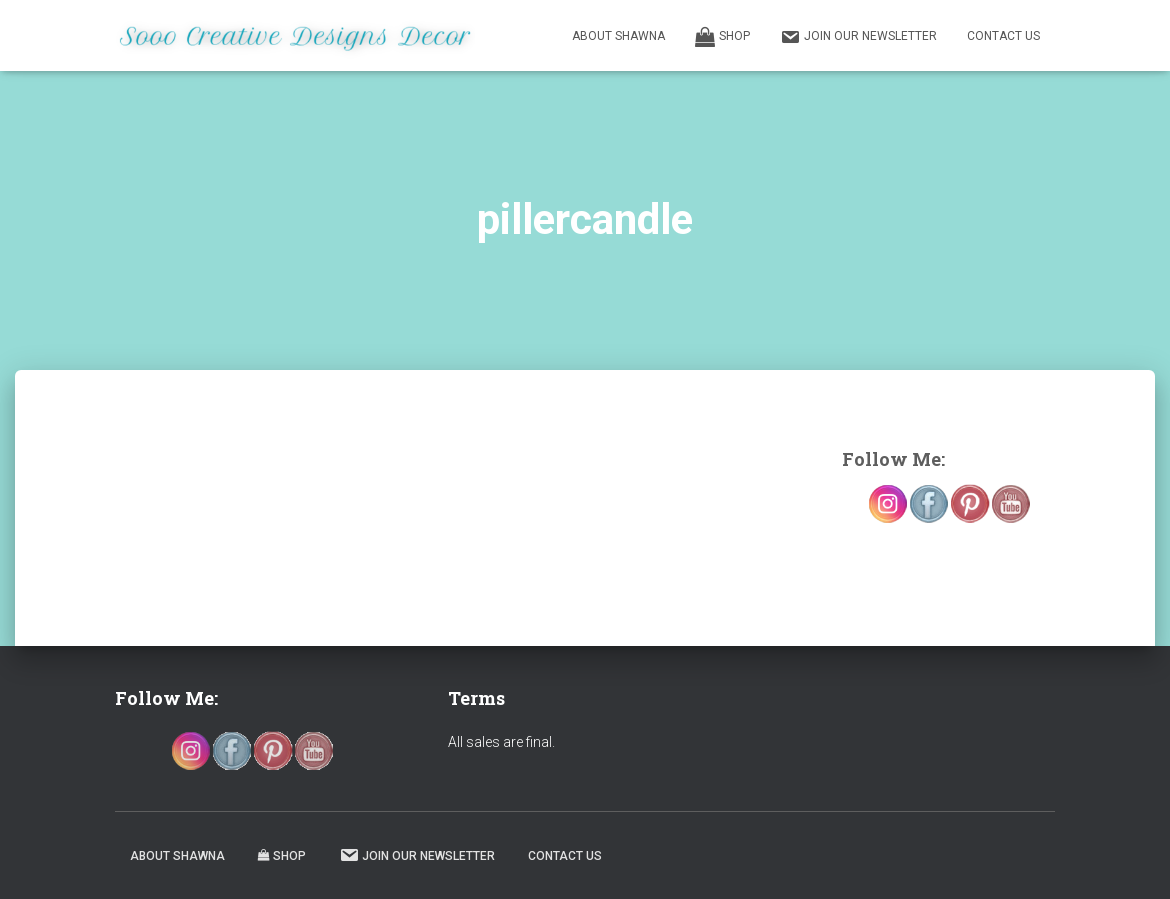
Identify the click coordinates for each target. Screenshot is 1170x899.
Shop (722, 37)
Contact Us (1003, 36)
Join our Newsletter (858, 37)
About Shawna (618, 36)
